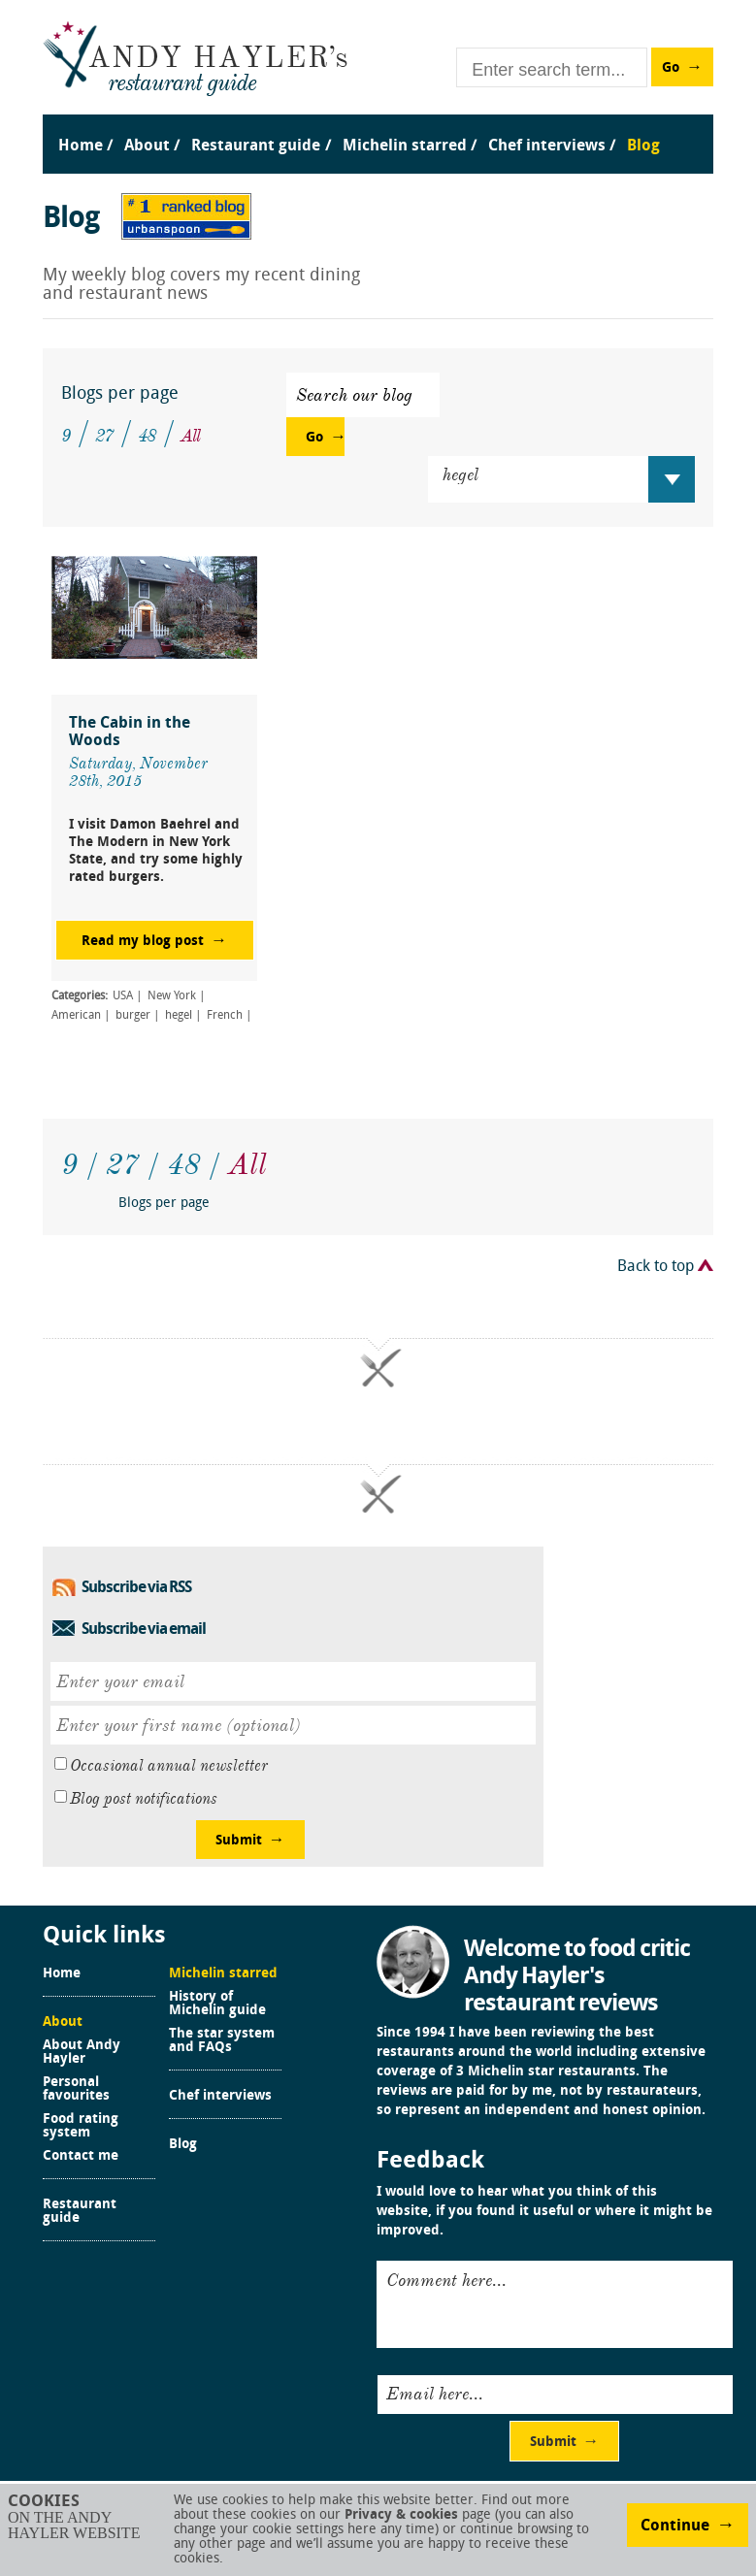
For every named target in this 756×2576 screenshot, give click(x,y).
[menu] (378, 126)
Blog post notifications (143, 1799)
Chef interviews (220, 2096)
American (76, 1016)
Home (62, 1974)
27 (104, 435)
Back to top (655, 1267)
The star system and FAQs (222, 2041)
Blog (183, 2145)
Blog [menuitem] (643, 146)
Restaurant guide (79, 2212)
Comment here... (446, 2280)
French (225, 1016)
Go (670, 68)
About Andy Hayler (81, 2053)
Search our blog (354, 395)
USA (123, 996)
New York (172, 996)
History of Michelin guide (217, 2004)
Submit (238, 1841)
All (190, 435)
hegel (178, 1016)
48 (146, 435)
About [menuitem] (147, 146)
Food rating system (80, 2126)
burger (132, 1016)
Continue (675, 2526)
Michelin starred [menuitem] (405, 146)
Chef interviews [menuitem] (547, 146)
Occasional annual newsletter (169, 1766)
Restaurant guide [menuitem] (255, 146)
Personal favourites (76, 2089)
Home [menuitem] (80, 146)
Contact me (80, 2157)
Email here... (434, 2393)
